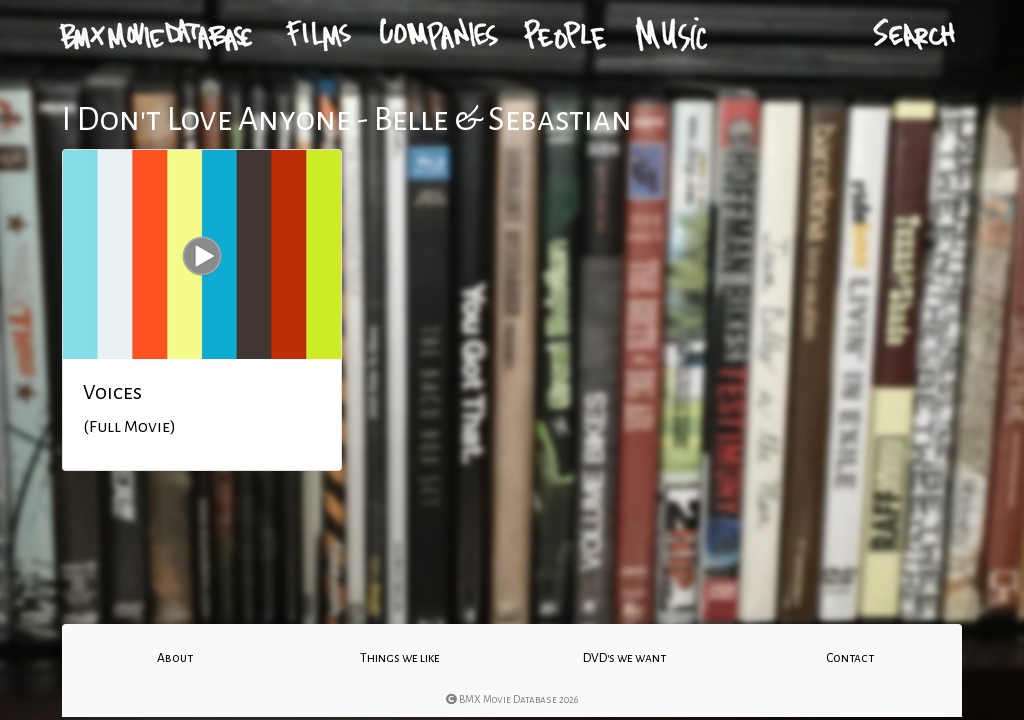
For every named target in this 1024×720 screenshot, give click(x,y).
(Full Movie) (129, 427)
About (175, 658)
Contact (850, 658)
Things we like (400, 658)
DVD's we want (624, 658)
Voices (112, 392)
